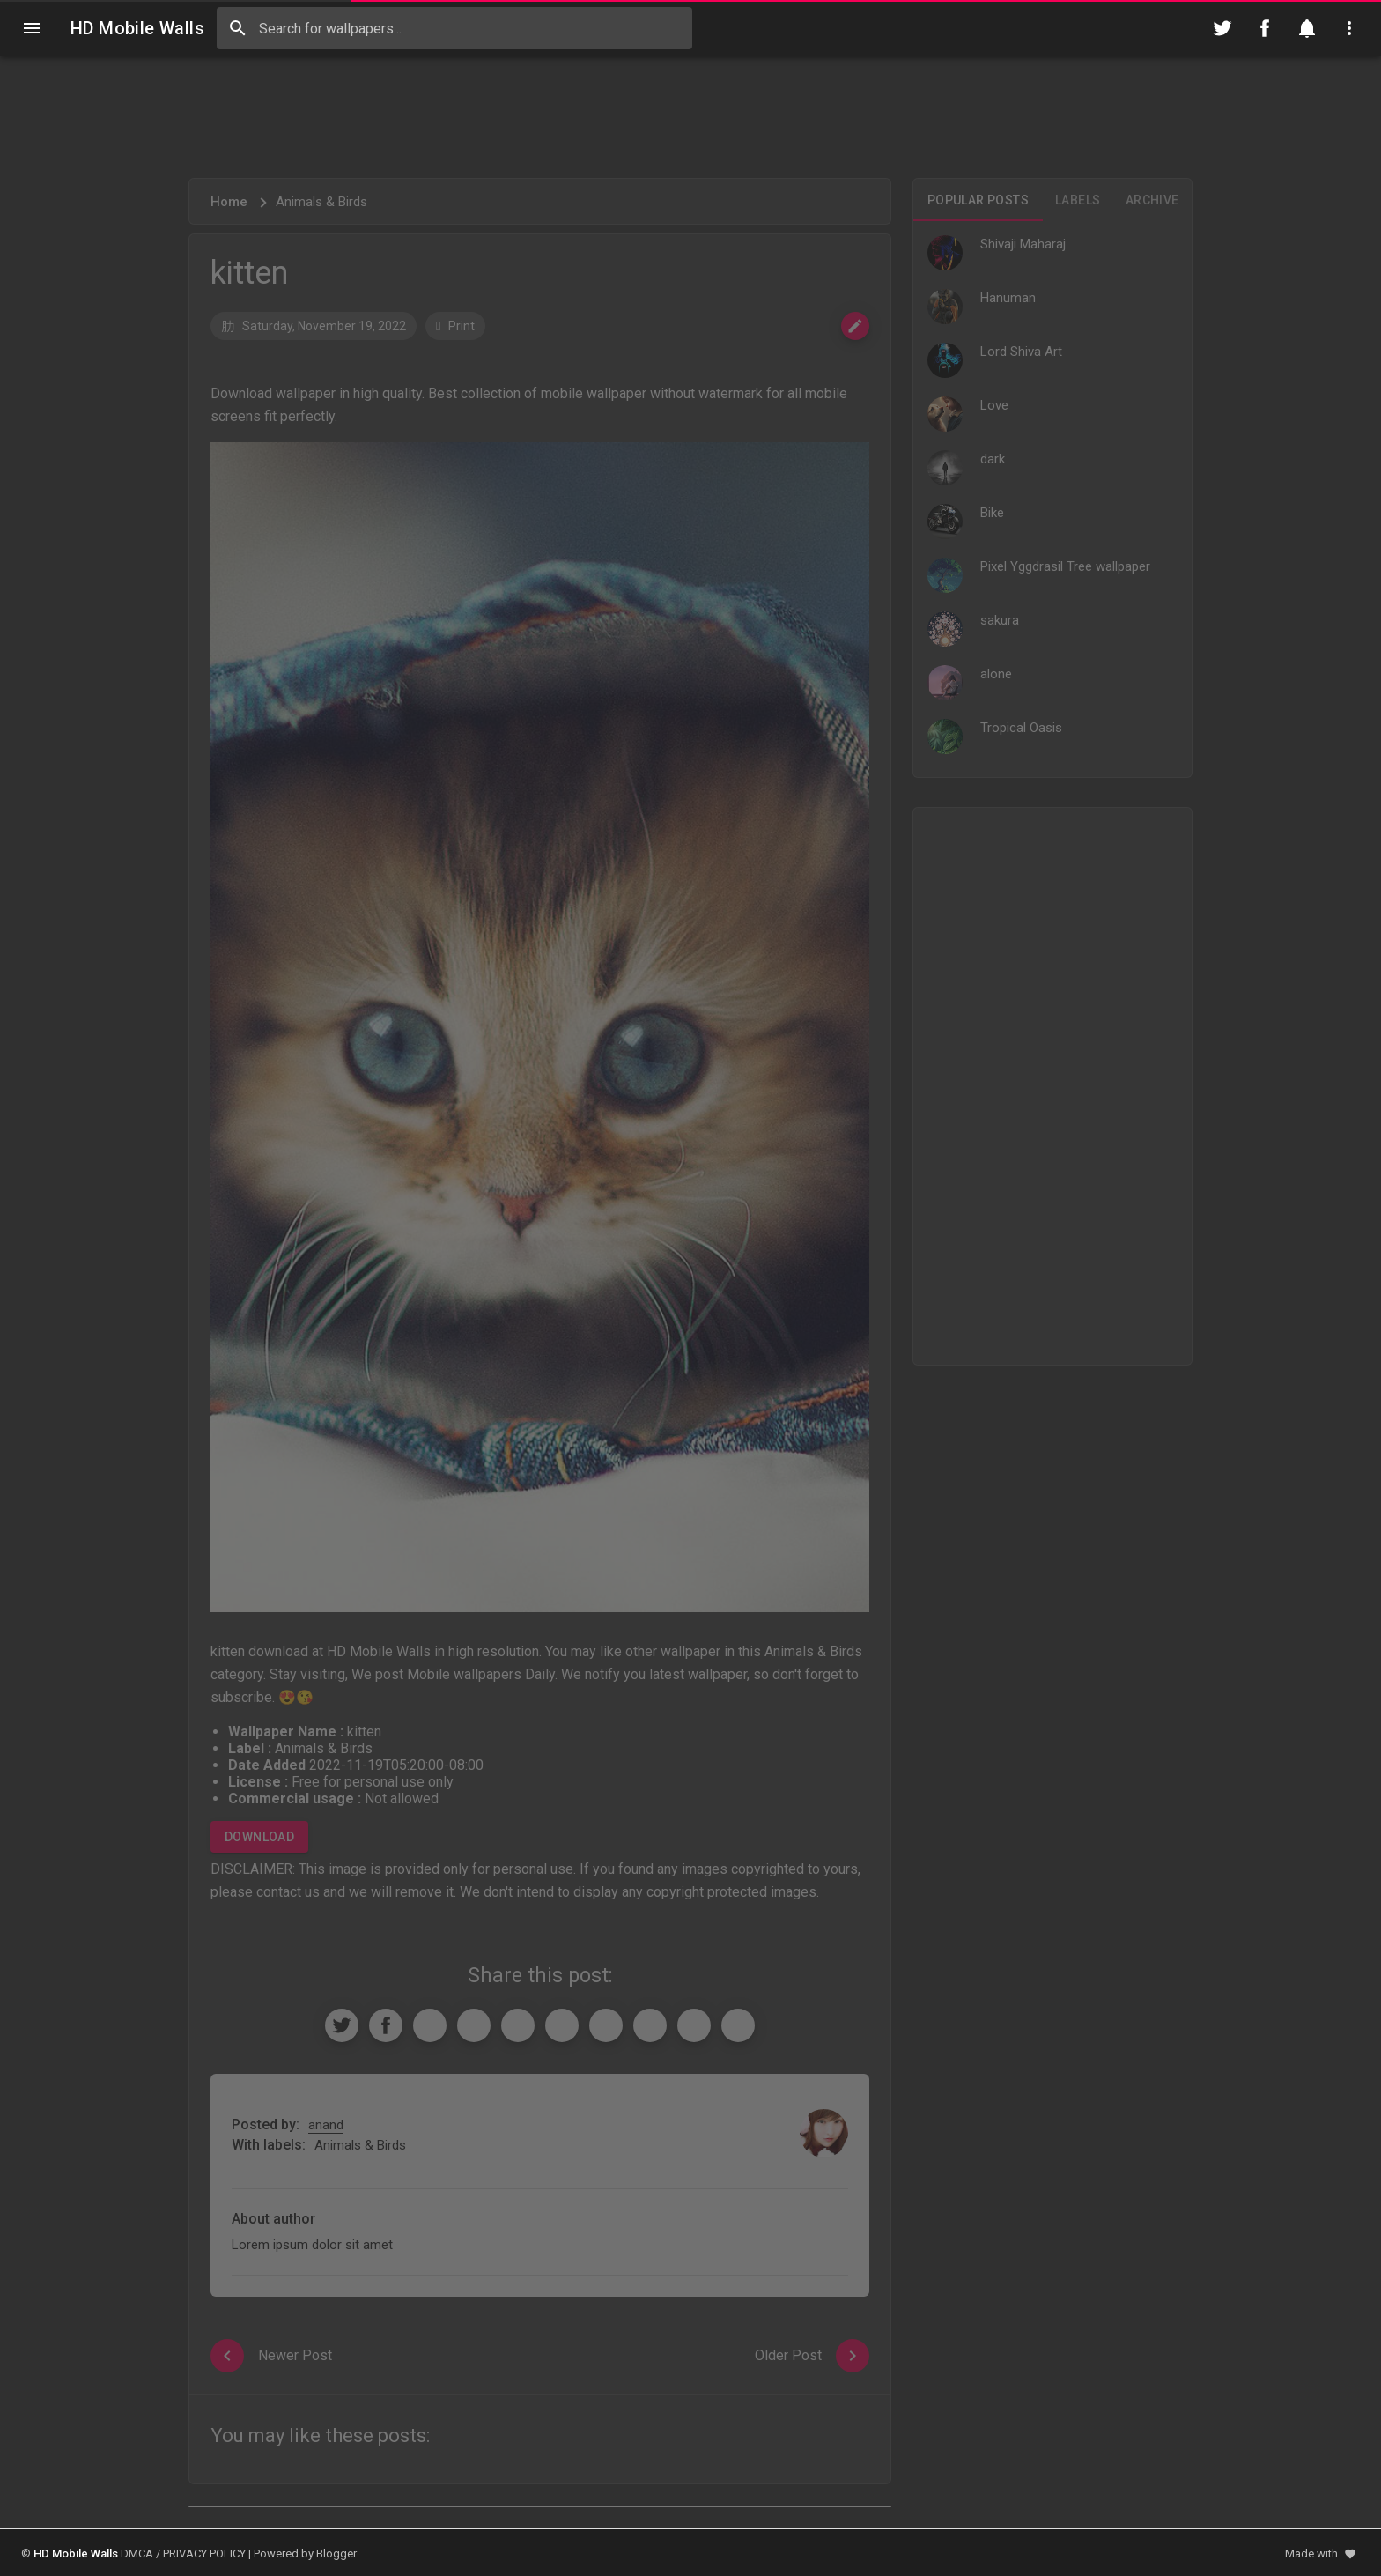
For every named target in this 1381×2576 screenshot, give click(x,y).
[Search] (237, 28)
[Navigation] (32, 28)
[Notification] (1307, 28)
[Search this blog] (454, 28)
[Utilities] (1349, 28)
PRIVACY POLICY (204, 2553)
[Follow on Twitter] (1222, 28)
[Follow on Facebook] (1265, 28)
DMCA (137, 2553)
